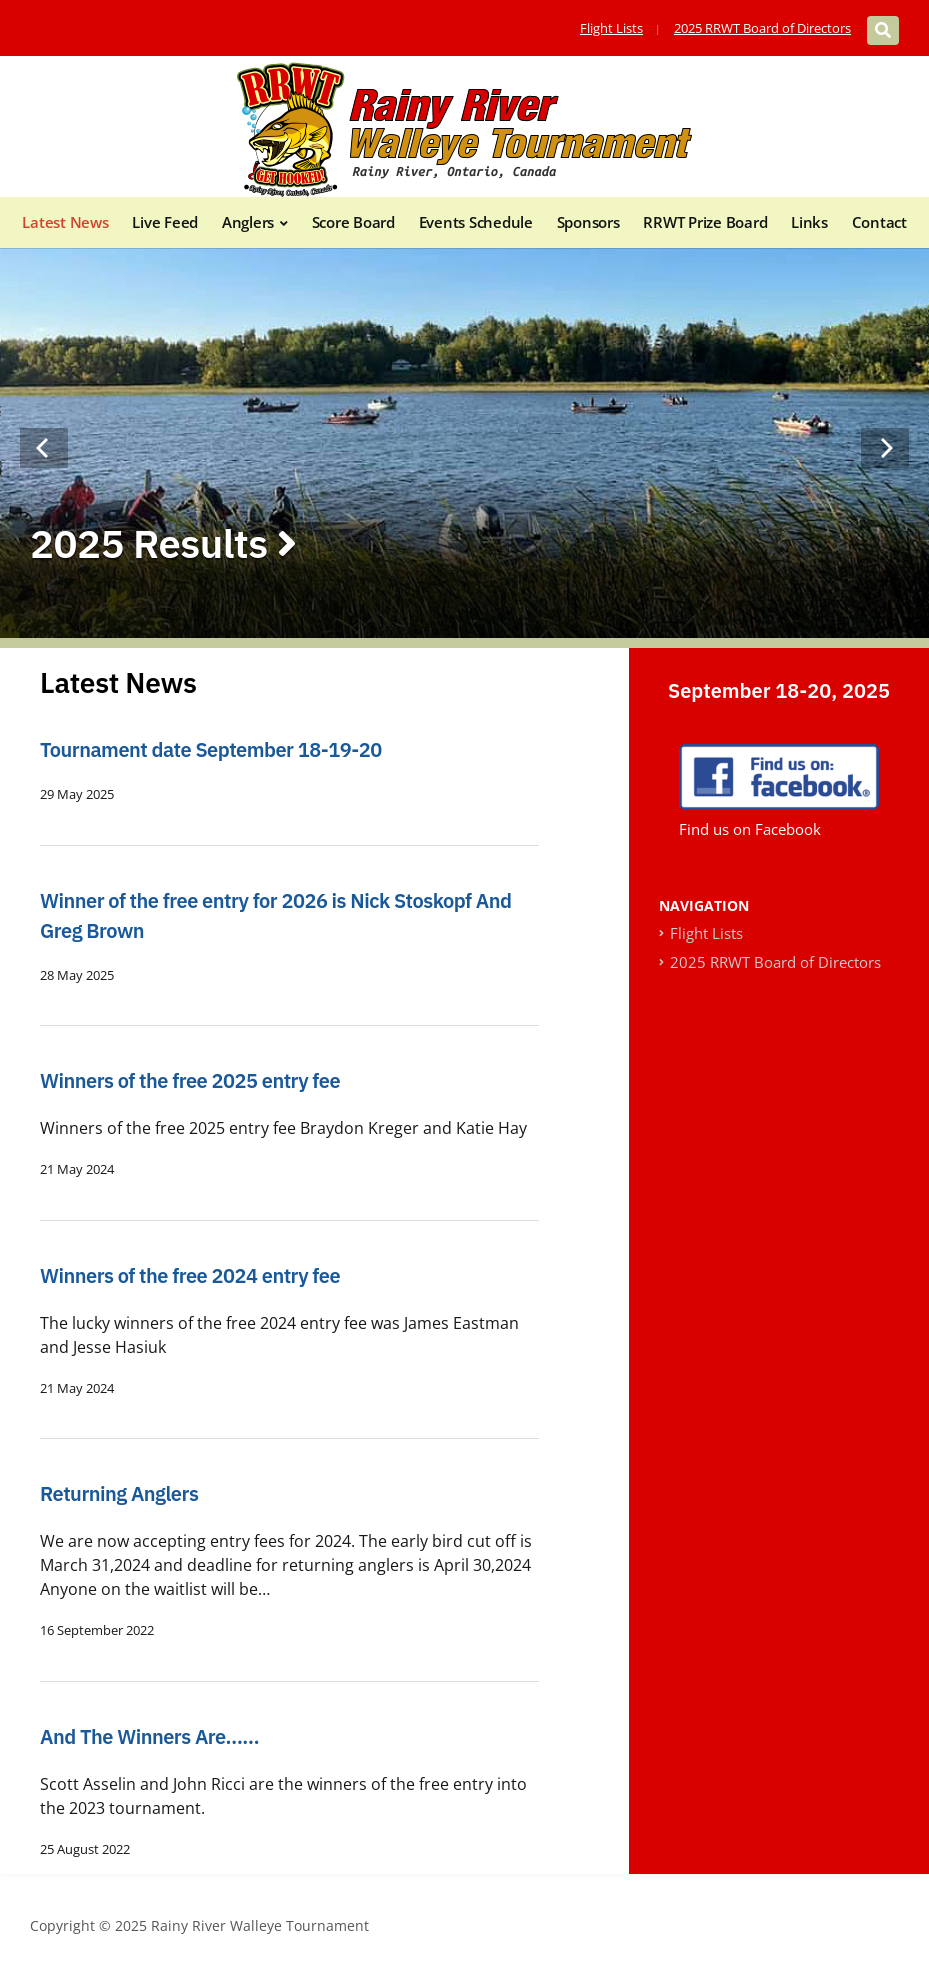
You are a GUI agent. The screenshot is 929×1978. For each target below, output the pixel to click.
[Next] (885, 448)
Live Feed (165, 222)
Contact (879, 222)
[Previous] (44, 448)
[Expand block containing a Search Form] (883, 30)
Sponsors (588, 222)
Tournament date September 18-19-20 (211, 749)
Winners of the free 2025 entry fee (190, 1080)
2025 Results (163, 543)
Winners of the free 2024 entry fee (190, 1275)
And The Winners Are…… (149, 1736)
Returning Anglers (119, 1493)
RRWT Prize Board (705, 222)
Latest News (65, 222)
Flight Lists (611, 28)
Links (809, 222)
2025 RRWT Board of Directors (762, 28)
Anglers (248, 222)
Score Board (353, 222)
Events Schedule (476, 222)
